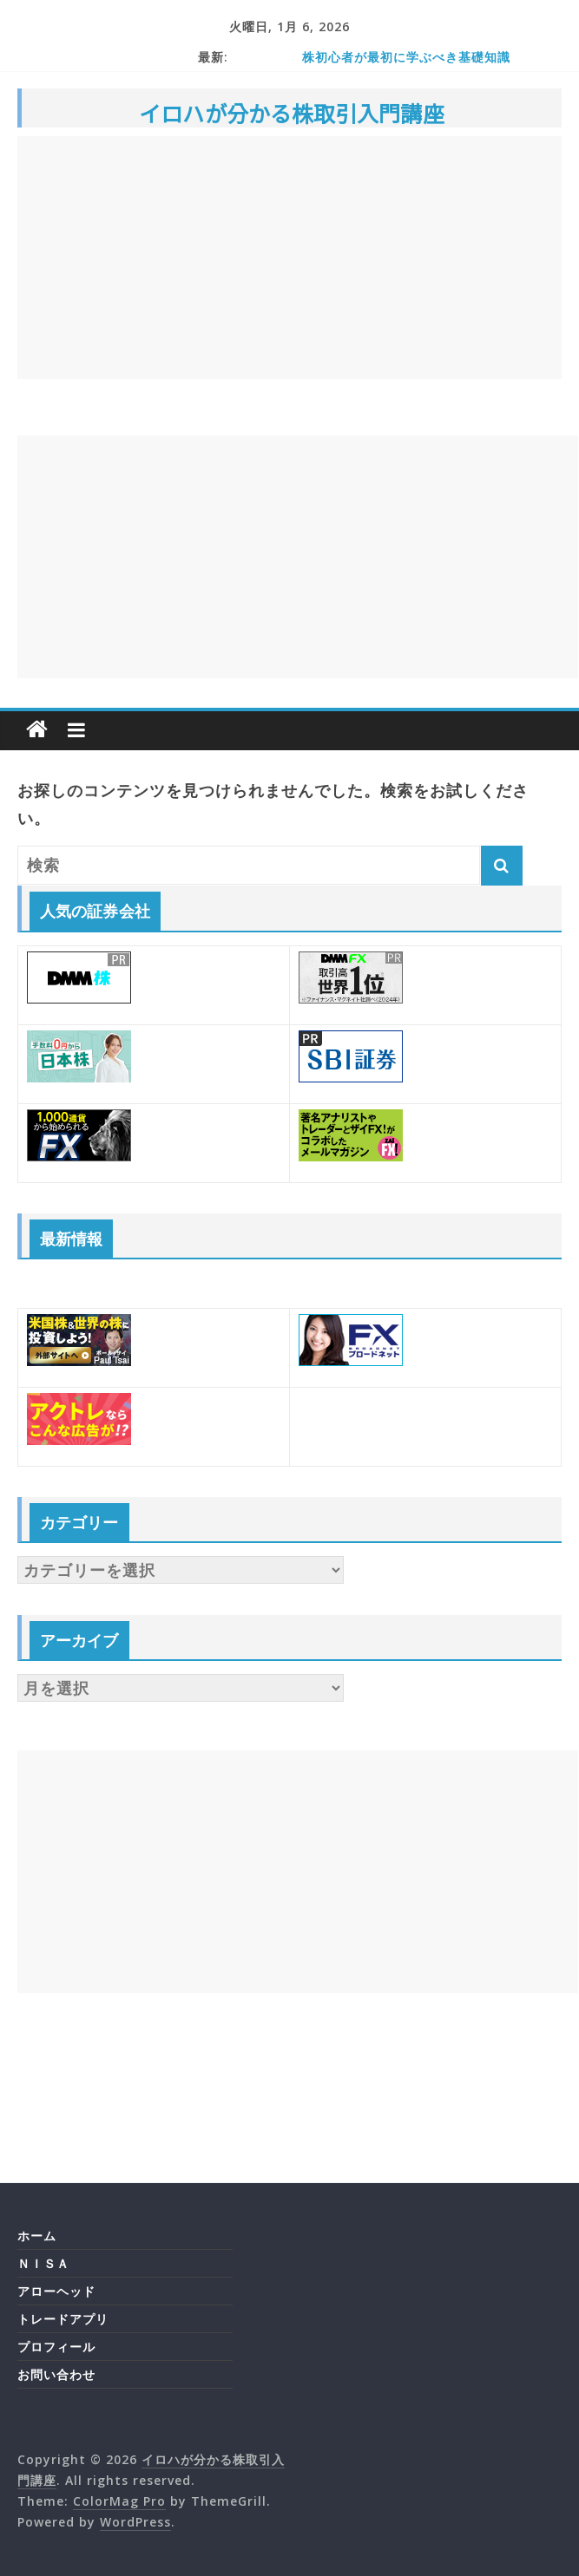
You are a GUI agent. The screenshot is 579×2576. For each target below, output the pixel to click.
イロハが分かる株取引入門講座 (291, 112)
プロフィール (56, 2346)
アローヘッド (56, 2291)
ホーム (36, 2235)
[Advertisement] (289, 257)
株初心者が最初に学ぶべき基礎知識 (406, 57)
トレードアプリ (63, 2319)
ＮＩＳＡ (43, 2263)
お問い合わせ (56, 2374)
